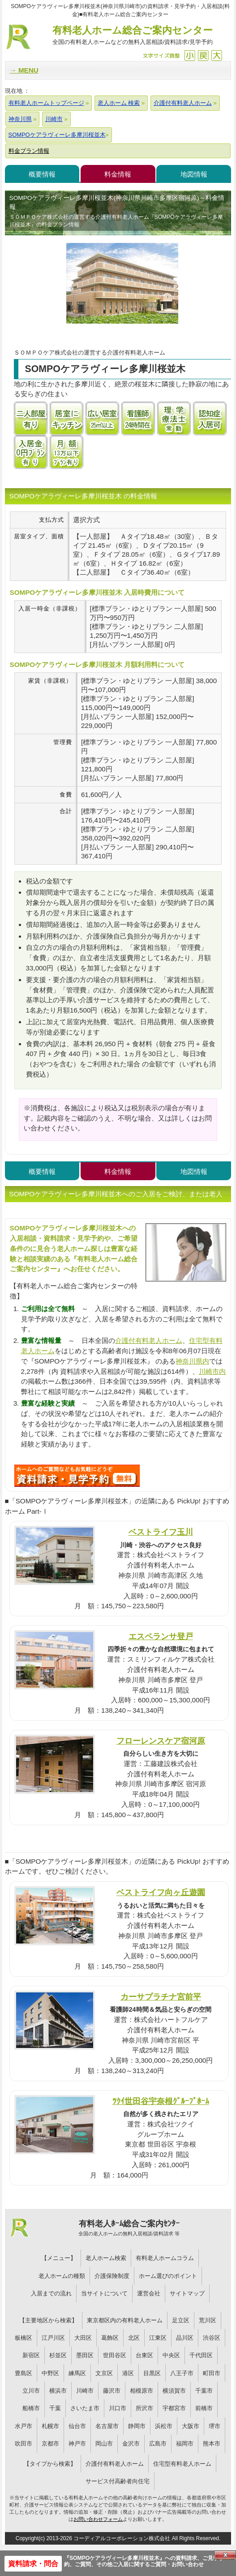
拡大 (216, 55)
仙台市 (77, 2426)
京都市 (50, 2443)
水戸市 (23, 2426)
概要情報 (42, 174)
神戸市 (77, 2443)
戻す (203, 55)
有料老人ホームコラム (165, 2258)
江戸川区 (53, 2337)
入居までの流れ (51, 2293)
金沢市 (131, 2443)
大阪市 (190, 2426)
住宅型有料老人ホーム (182, 2463)
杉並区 (58, 2355)
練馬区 (77, 2373)
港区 (128, 2373)
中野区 (50, 2373)
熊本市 (211, 2443)
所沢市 (144, 2408)
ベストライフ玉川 (161, 1532)
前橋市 (204, 2408)
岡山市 (104, 2443)
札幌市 (50, 2426)
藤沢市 (111, 2390)
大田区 (83, 2337)
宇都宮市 (174, 2408)
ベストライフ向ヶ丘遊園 (160, 1892)
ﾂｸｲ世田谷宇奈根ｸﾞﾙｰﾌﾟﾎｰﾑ (160, 2101)
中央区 (171, 2355)
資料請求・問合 (33, 2563)
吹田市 (23, 2443)
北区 (134, 2337)
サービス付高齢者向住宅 (118, 2481)
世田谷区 (114, 2355)
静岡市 (137, 2426)
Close (225, 2554)
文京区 (104, 2373)
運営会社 (148, 2293)
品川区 (184, 2337)
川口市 (117, 2408)
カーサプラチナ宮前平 (160, 1996)
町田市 (211, 2373)
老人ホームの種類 (62, 2276)
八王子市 (181, 2373)
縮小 (189, 55)
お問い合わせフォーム (98, 2519)
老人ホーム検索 (106, 2258)
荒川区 (207, 2320)
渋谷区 (211, 2337)
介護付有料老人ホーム (148, 1340)
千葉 (55, 2408)
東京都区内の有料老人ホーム (125, 2320)
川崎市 (85, 2390)
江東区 (158, 2337)
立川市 (31, 2390)
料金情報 (117, 174)
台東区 (144, 2355)
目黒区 (152, 2373)
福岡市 (184, 2443)
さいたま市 (84, 2408)
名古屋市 (107, 2426)
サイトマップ (187, 2293)
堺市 (214, 2426)
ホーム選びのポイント (168, 2276)
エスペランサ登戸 (161, 1636)
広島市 (158, 2443)
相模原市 (141, 2390)
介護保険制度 (111, 2276)
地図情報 (193, 174)
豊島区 (23, 2373)
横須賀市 (174, 2390)
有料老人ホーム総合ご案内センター (133, 36)
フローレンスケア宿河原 (160, 1740)
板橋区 (23, 2337)
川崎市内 (212, 1371)
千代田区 (201, 2355)
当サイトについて (104, 2293)
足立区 (180, 2320)
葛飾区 (110, 2337)
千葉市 (204, 2390)
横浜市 (58, 2390)
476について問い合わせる (77, 1475)
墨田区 (85, 2355)
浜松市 (163, 2426)
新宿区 (31, 2355)
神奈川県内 (192, 1361)
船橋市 (31, 2408)
